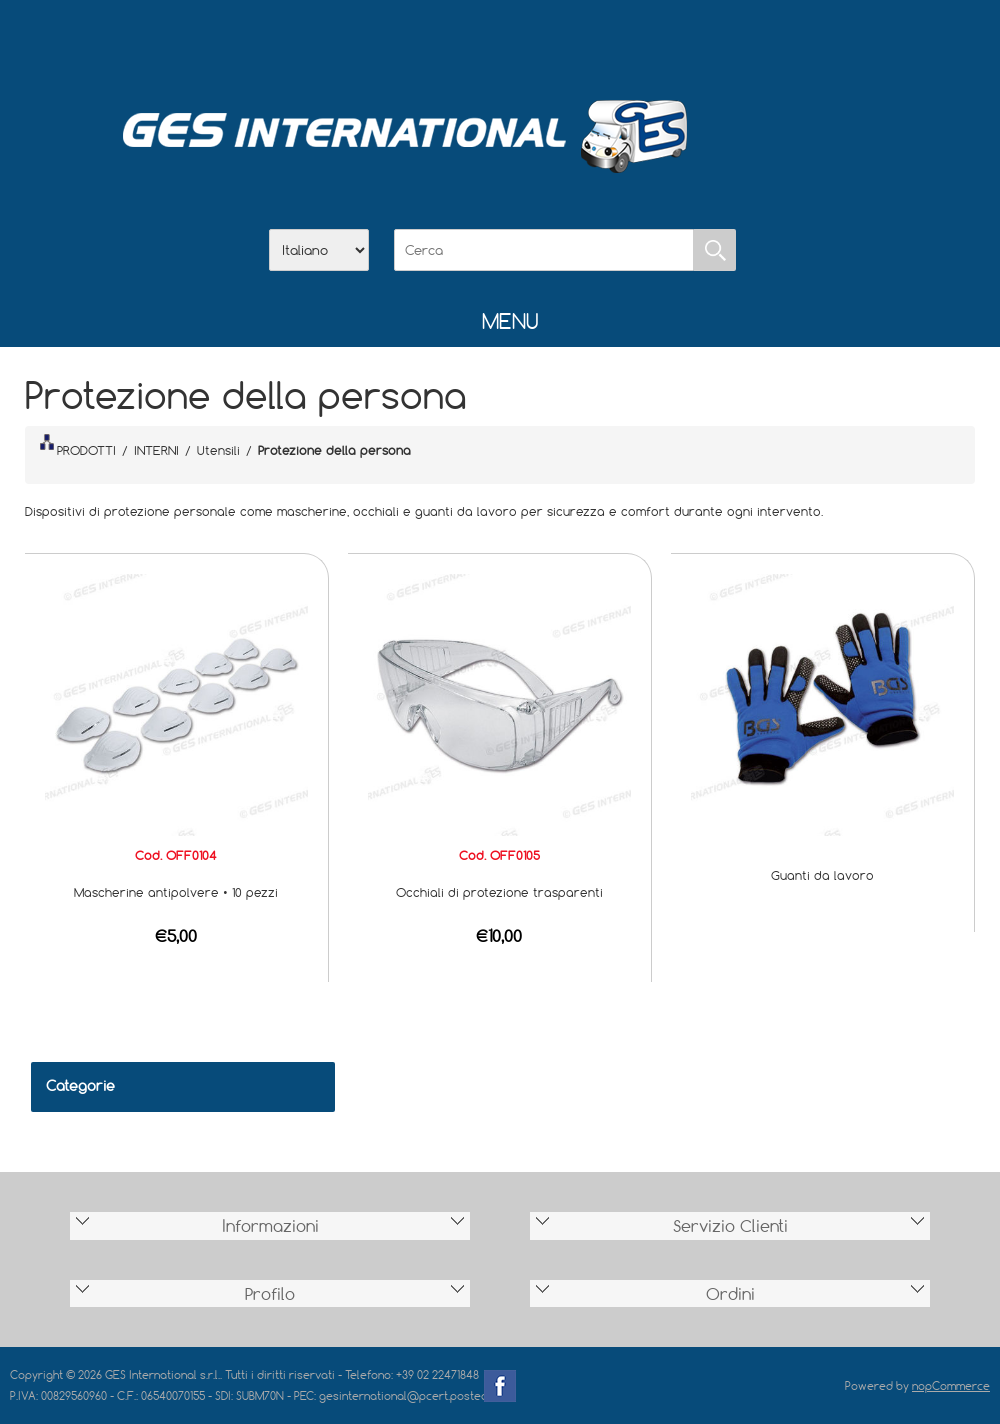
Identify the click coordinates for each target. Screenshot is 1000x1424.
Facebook (500, 1386)
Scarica (500, 41)
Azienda (448, 41)
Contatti (552, 41)
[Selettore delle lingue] (319, 250)
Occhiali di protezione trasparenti (499, 892)
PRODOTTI (78, 446)
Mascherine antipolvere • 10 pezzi (176, 892)
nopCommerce (951, 1385)
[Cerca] (544, 250)
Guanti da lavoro (822, 875)
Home (396, 41)
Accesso (604, 41)
